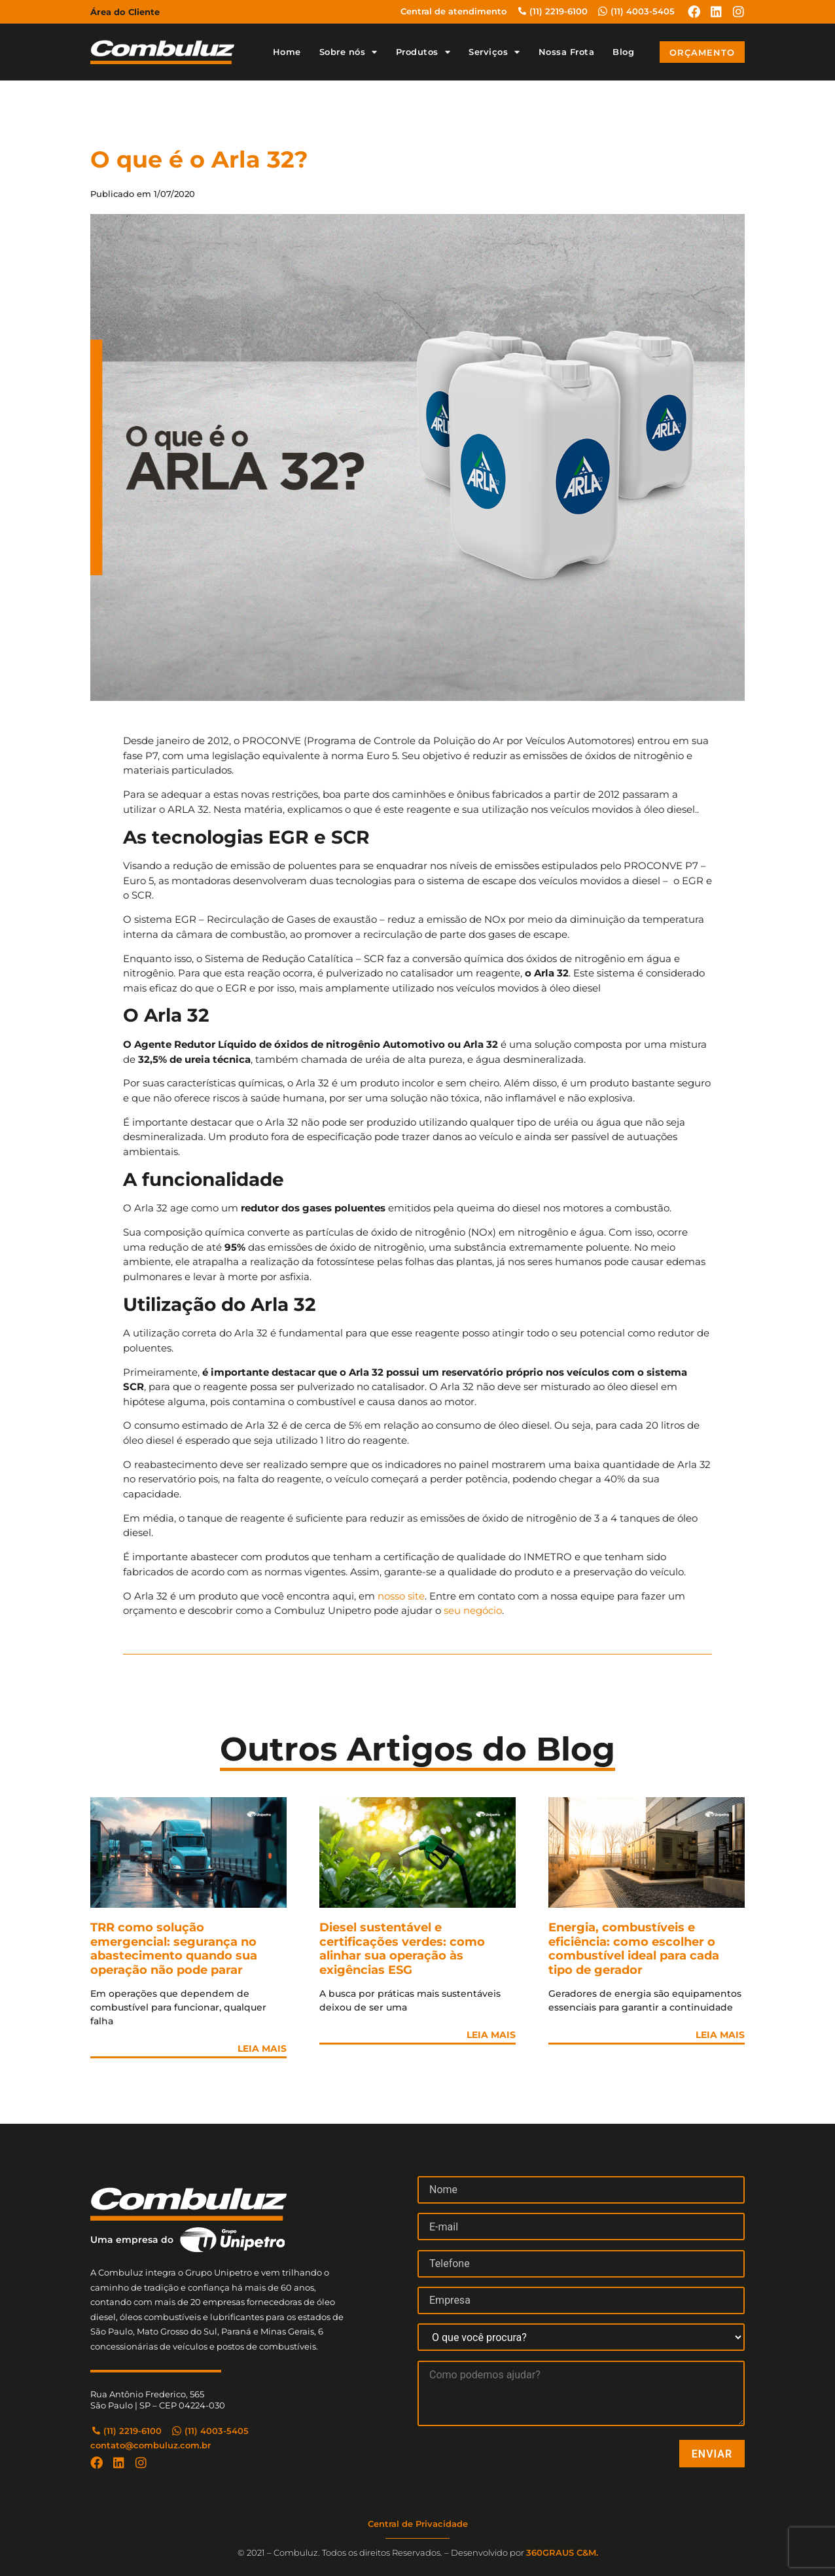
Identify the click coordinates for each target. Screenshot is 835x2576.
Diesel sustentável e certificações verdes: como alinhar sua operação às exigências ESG (402, 1948)
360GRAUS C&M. (562, 2552)
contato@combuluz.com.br (150, 2445)
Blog (623, 51)
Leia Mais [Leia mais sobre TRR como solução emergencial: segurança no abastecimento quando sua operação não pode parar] (262, 2048)
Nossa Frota (567, 51)
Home (287, 51)
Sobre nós (348, 52)
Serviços (494, 52)
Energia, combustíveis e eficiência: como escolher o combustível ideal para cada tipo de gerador (633, 1948)
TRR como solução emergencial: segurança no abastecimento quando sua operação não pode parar (173, 1948)
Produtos (423, 52)
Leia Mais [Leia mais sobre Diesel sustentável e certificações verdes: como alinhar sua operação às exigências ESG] (491, 2035)
